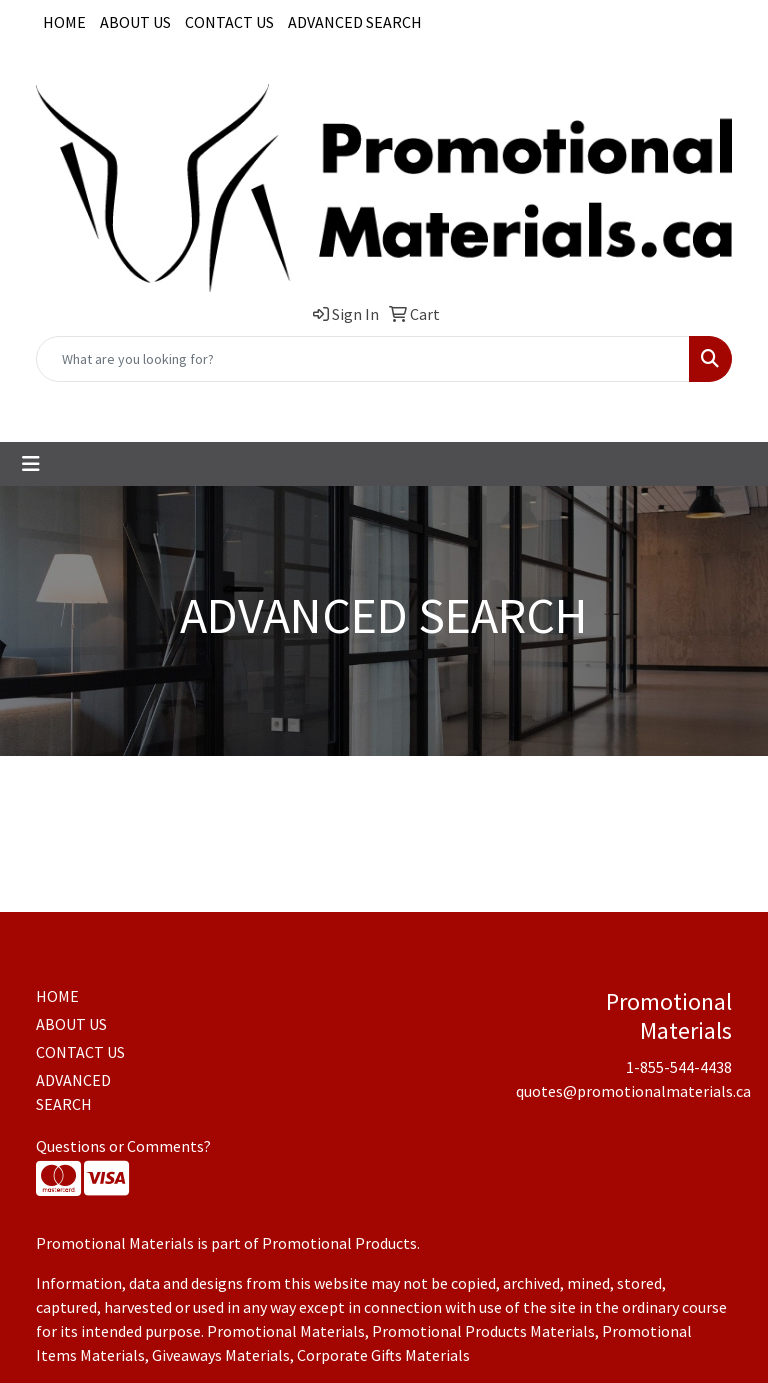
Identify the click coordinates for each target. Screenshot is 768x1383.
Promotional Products (339, 1243)
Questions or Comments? (123, 1146)
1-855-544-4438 (265, 404)
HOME (64, 22)
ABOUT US (135, 22)
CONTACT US (229, 22)
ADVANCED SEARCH (355, 22)
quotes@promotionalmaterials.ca (448, 404)
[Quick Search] (363, 359)
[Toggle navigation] (31, 464)
